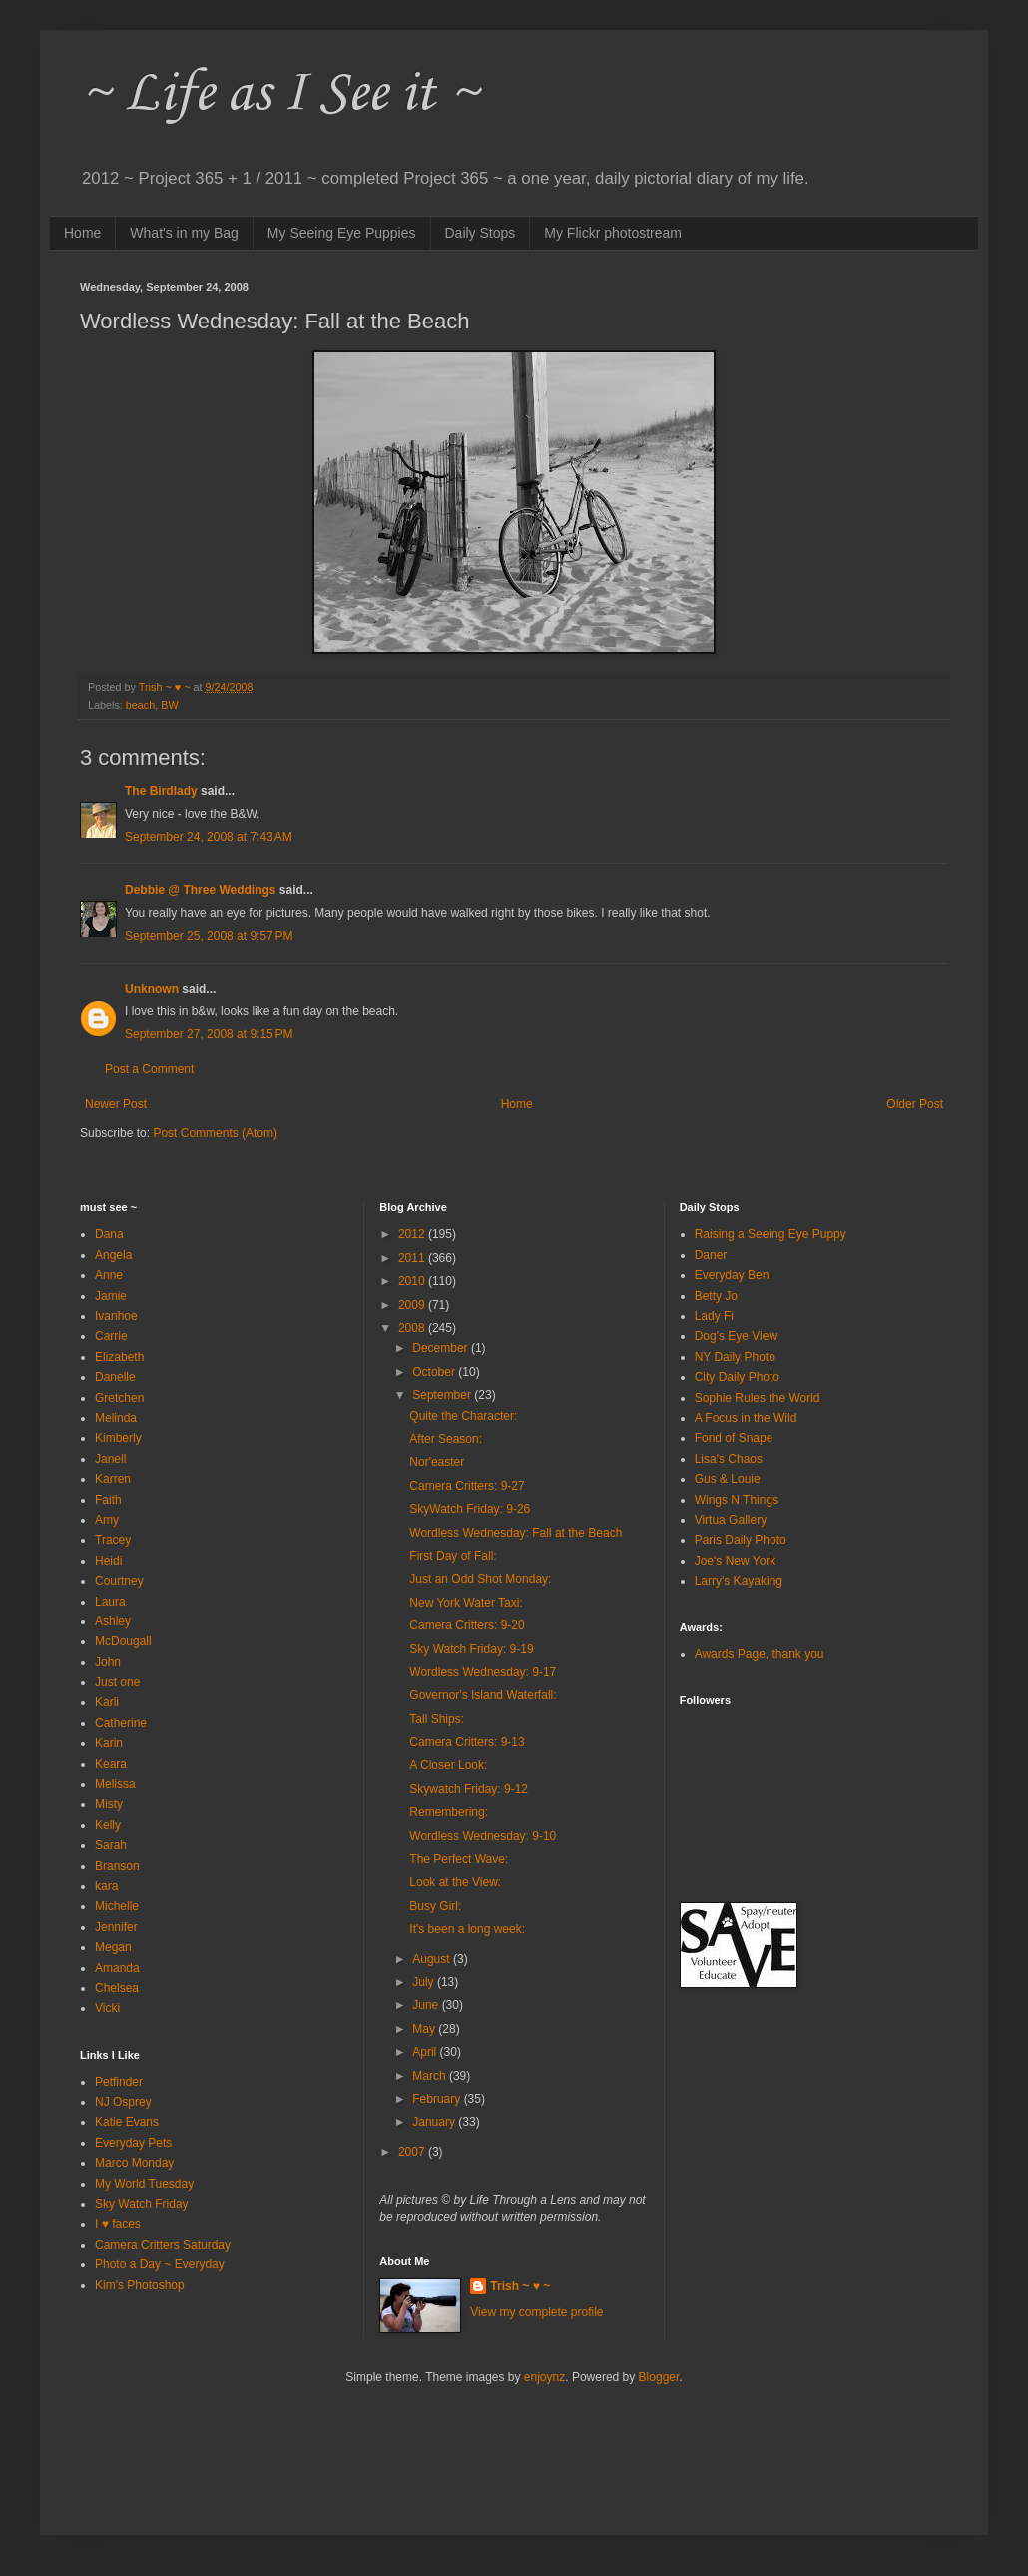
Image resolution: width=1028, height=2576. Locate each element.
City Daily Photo (737, 1377)
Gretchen (119, 1398)
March (430, 2076)
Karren (113, 1479)
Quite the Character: (463, 1416)
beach (140, 705)
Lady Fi (714, 1316)
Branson (117, 1866)
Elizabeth (119, 1357)
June (426, 2005)
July (424, 1982)
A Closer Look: (448, 1765)
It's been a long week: (467, 1929)
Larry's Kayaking (738, 1581)
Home (82, 233)
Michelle (117, 1906)
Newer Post (116, 1104)
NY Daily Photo (735, 1357)
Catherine (121, 1723)
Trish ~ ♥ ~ (520, 2286)
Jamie (111, 1296)
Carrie (111, 1336)
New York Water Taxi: (465, 1603)
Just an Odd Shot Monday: (480, 1579)
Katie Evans (127, 2122)
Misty (109, 1804)
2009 (413, 1305)
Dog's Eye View (736, 1336)
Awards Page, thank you (759, 1654)
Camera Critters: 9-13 (466, 1742)
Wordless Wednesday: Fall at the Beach (515, 1533)
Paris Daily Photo (740, 1540)
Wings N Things (736, 1500)
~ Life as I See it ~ (279, 94)
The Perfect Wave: (458, 1859)
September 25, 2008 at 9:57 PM (208, 936)
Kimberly (118, 1438)
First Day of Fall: (452, 1556)
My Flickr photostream (613, 233)
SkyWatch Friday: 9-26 (469, 1509)
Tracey (113, 1540)
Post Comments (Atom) (215, 1133)
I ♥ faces (118, 2224)
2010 (413, 1281)
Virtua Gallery (731, 1520)
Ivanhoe (116, 1316)
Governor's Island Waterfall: (482, 1695)
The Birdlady (161, 791)
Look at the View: (455, 1882)
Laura (110, 1602)
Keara (111, 1764)
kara (106, 1886)
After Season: (445, 1439)
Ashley (113, 1621)
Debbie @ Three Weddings (200, 890)
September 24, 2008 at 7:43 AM (208, 837)
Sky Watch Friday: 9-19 (471, 1649)
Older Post (914, 1104)
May (425, 2029)
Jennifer (116, 1927)
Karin (109, 1743)
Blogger (659, 2377)
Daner (711, 1255)
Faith (108, 1500)
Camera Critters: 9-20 (466, 1625)
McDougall (123, 1641)
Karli (107, 1702)
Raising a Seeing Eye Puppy (770, 1234)
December (441, 1348)
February (437, 2099)
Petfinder (119, 2082)
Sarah (111, 1845)
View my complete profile (536, 2312)
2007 (413, 2152)
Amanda (117, 1968)
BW (169, 705)
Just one (117, 1682)
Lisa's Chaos (729, 1459)
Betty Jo (716, 1296)
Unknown (152, 989)
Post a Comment (149, 1069)
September (443, 1395)
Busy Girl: (435, 1906)
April (425, 2052)
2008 (413, 1328)
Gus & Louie (728, 1479)
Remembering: (448, 1812)
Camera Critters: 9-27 (466, 1486)
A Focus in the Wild (746, 1418)
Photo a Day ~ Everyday (160, 2264)
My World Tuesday (144, 2184)
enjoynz (544, 2377)
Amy (107, 1520)
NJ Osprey (123, 2102)
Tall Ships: (436, 1719)
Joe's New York (735, 1561)
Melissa (115, 1784)
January (435, 2122)
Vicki (107, 2008)
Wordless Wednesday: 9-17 (482, 1672)
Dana (109, 1234)
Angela (113, 1255)
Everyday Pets (133, 2143)
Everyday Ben (732, 1275)
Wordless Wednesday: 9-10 (482, 1836)
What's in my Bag (184, 233)
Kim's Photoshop (140, 2285)
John (108, 1662)
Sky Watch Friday (142, 2204)
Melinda (116, 1418)
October (435, 1372)
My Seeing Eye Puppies (341, 233)
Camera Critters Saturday (163, 2245)
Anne (109, 1275)
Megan (113, 1947)
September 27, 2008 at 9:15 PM (208, 1034)
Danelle (115, 1377)
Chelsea (117, 1988)
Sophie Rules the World (757, 1398)
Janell (110, 1459)
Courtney (119, 1581)
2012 (413, 1234)
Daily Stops (480, 233)
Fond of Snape (734, 1438)
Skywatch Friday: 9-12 (468, 1789)
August (432, 1959)
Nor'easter (436, 1462)
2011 (413, 1258)
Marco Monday (134, 2163)
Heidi (108, 1561)
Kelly (108, 1825)
